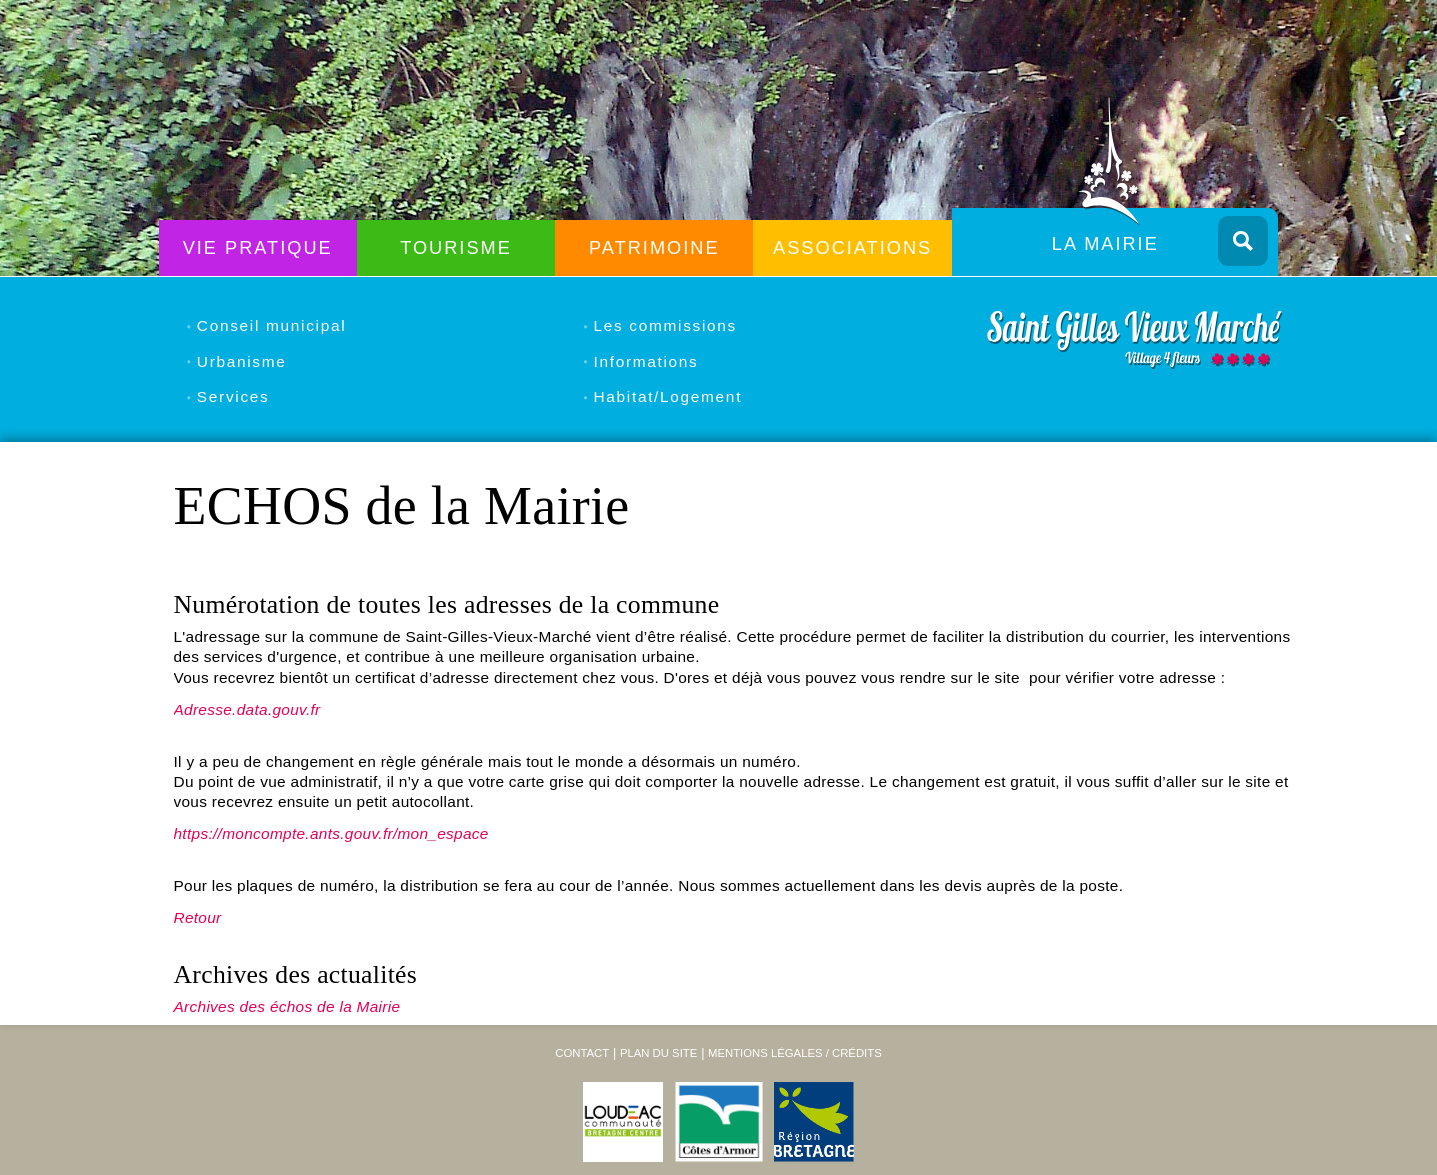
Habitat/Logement (668, 396)
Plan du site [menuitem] (658, 1053)
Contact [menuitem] (582, 1053)
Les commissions (665, 325)
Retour (198, 917)
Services (233, 396)
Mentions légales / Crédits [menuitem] (795, 1053)
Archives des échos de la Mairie (287, 1006)
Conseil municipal (271, 325)
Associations (852, 248)
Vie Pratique (258, 248)
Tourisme (456, 248)
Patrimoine (654, 248)
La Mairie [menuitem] (1105, 244)
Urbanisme (242, 361)
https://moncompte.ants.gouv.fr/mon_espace (331, 833)
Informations (646, 361)
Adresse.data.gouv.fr (247, 709)
